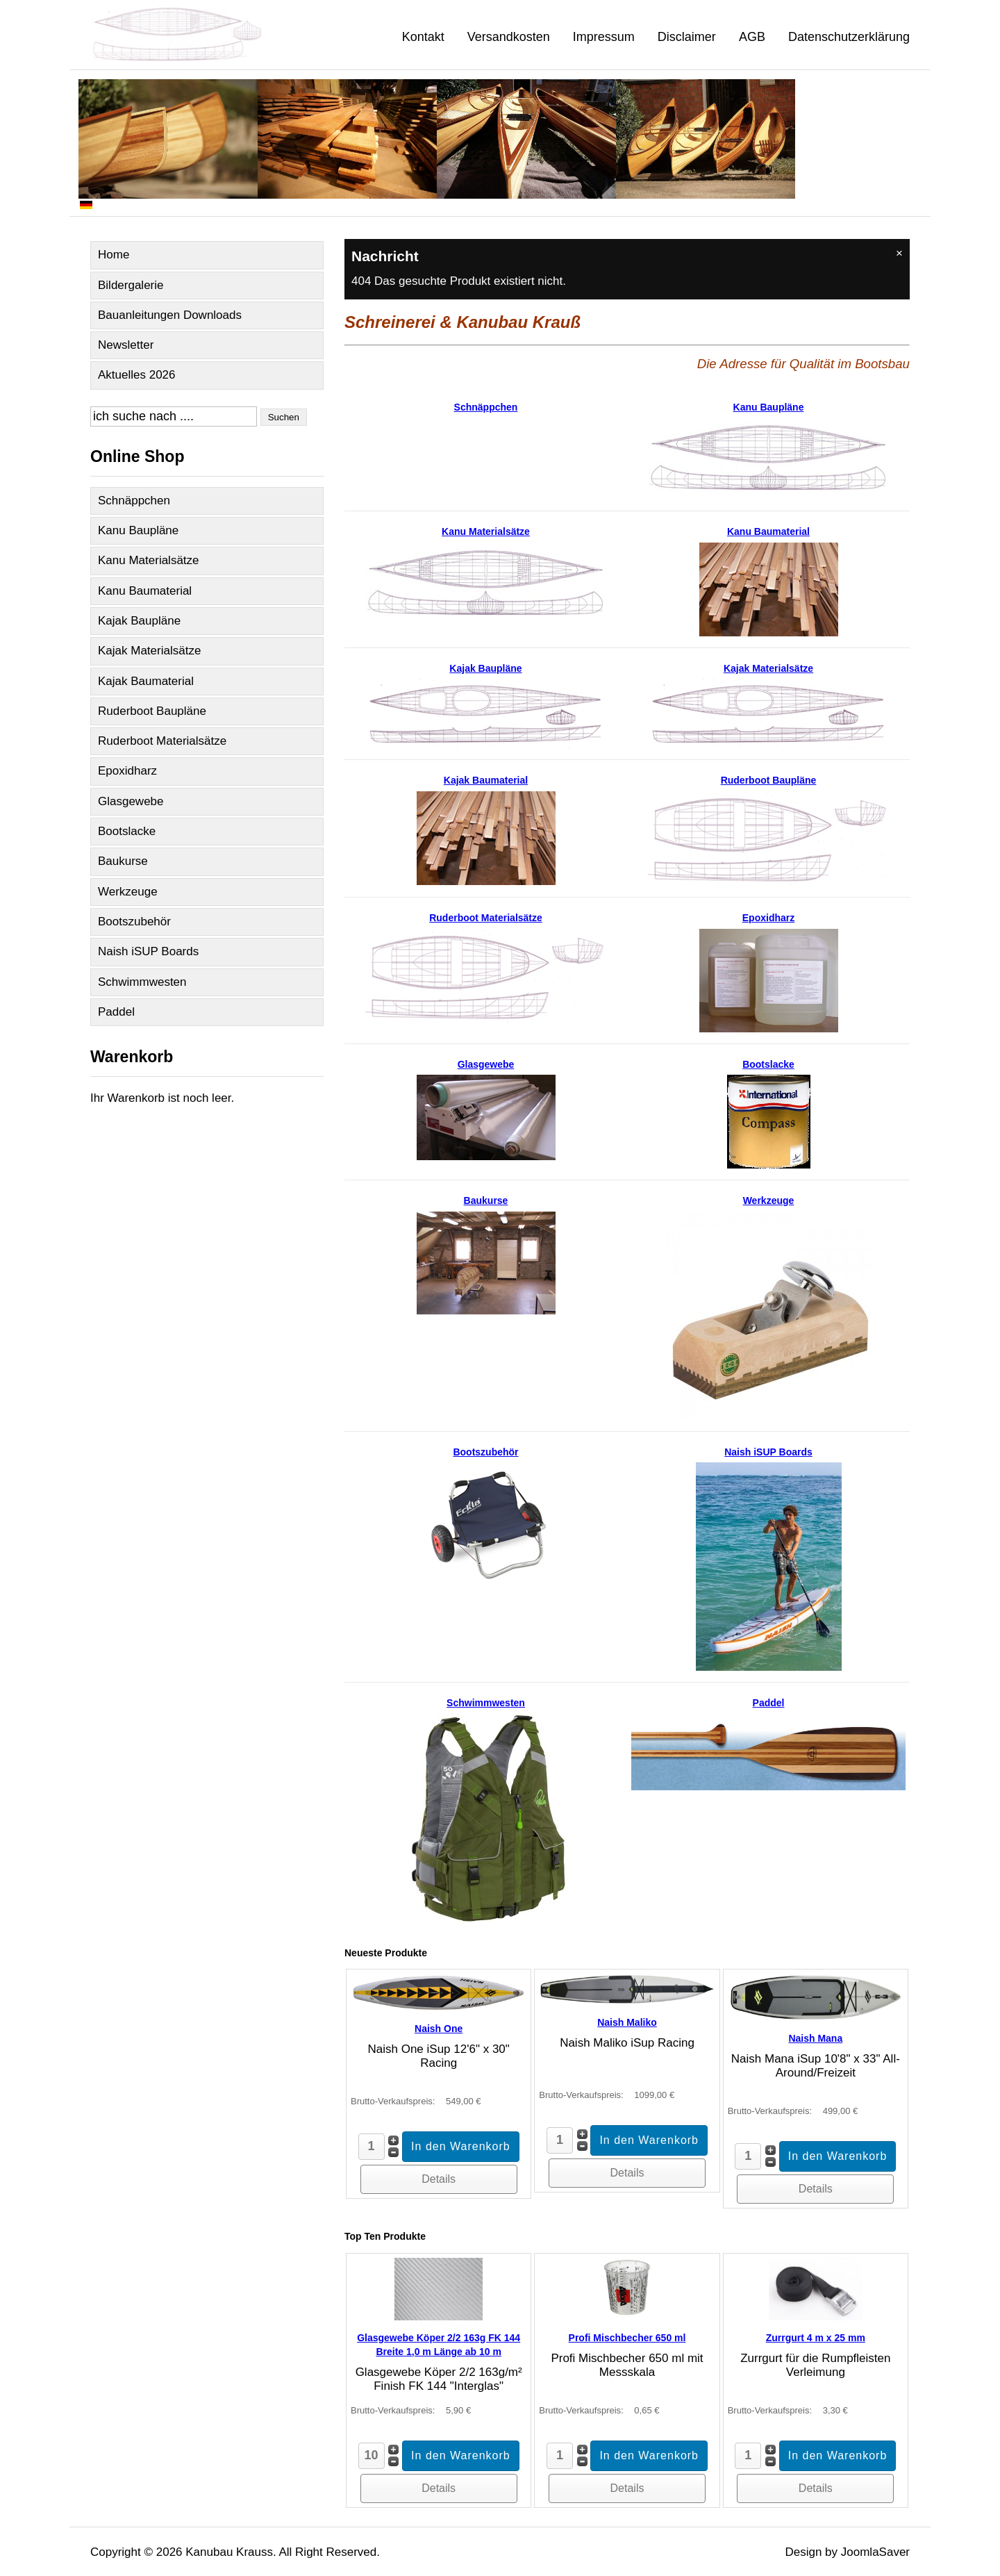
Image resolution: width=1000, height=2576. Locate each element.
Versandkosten (508, 37)
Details (439, 2179)
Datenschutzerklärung (849, 37)
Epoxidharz (127, 770)
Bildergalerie (131, 285)
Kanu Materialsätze (148, 560)
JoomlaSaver (875, 2552)
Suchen (283, 417)
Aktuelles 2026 (137, 374)
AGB (752, 37)
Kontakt (423, 37)
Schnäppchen (134, 500)
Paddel (116, 1011)
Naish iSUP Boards (148, 951)
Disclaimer (687, 37)
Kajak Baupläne (139, 620)
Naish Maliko (627, 2022)
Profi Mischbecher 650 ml (627, 2337)
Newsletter (125, 345)
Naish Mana (815, 2038)
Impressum (604, 37)
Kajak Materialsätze (149, 650)
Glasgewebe (131, 801)
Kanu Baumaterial (145, 590)
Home (113, 254)
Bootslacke (127, 831)
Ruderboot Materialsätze (162, 741)
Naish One (438, 2028)
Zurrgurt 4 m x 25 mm (815, 2337)
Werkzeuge (128, 891)
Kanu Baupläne (138, 530)
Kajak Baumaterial (146, 681)
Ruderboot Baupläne (152, 711)
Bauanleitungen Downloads (170, 315)
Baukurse (123, 861)
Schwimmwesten (142, 982)
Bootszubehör (134, 921)
